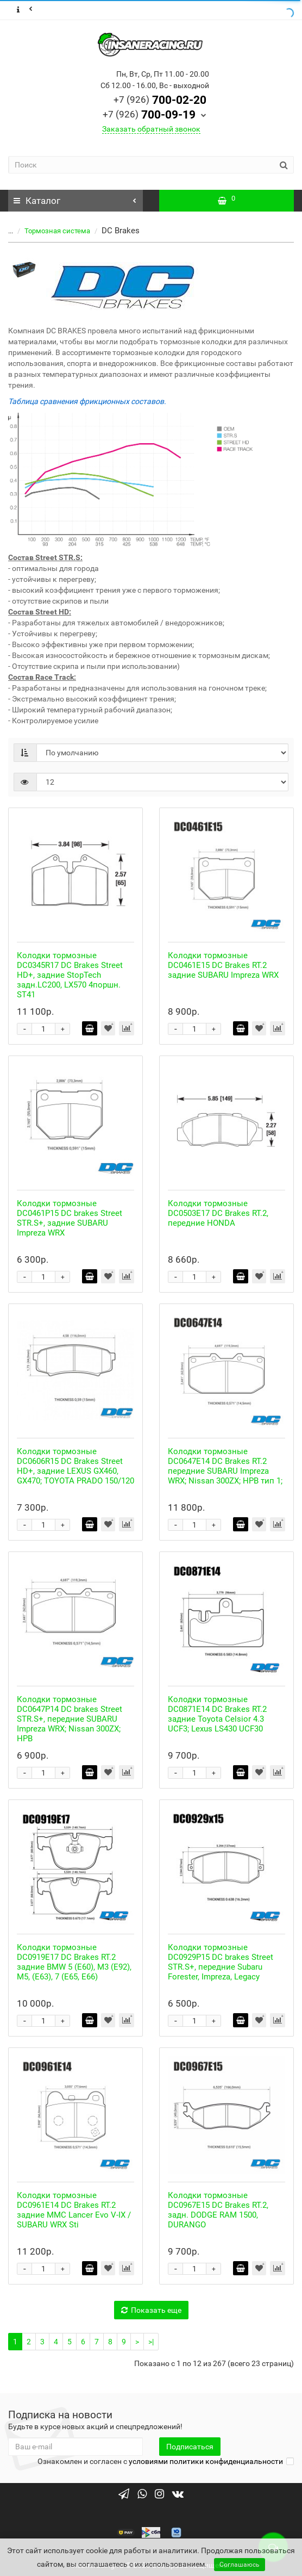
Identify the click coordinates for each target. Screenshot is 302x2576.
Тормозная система (57, 231)
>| (151, 2341)
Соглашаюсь (239, 2564)
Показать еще (151, 2310)
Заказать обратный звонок (151, 129)
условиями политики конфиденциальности (206, 2461)
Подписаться (189, 2446)
